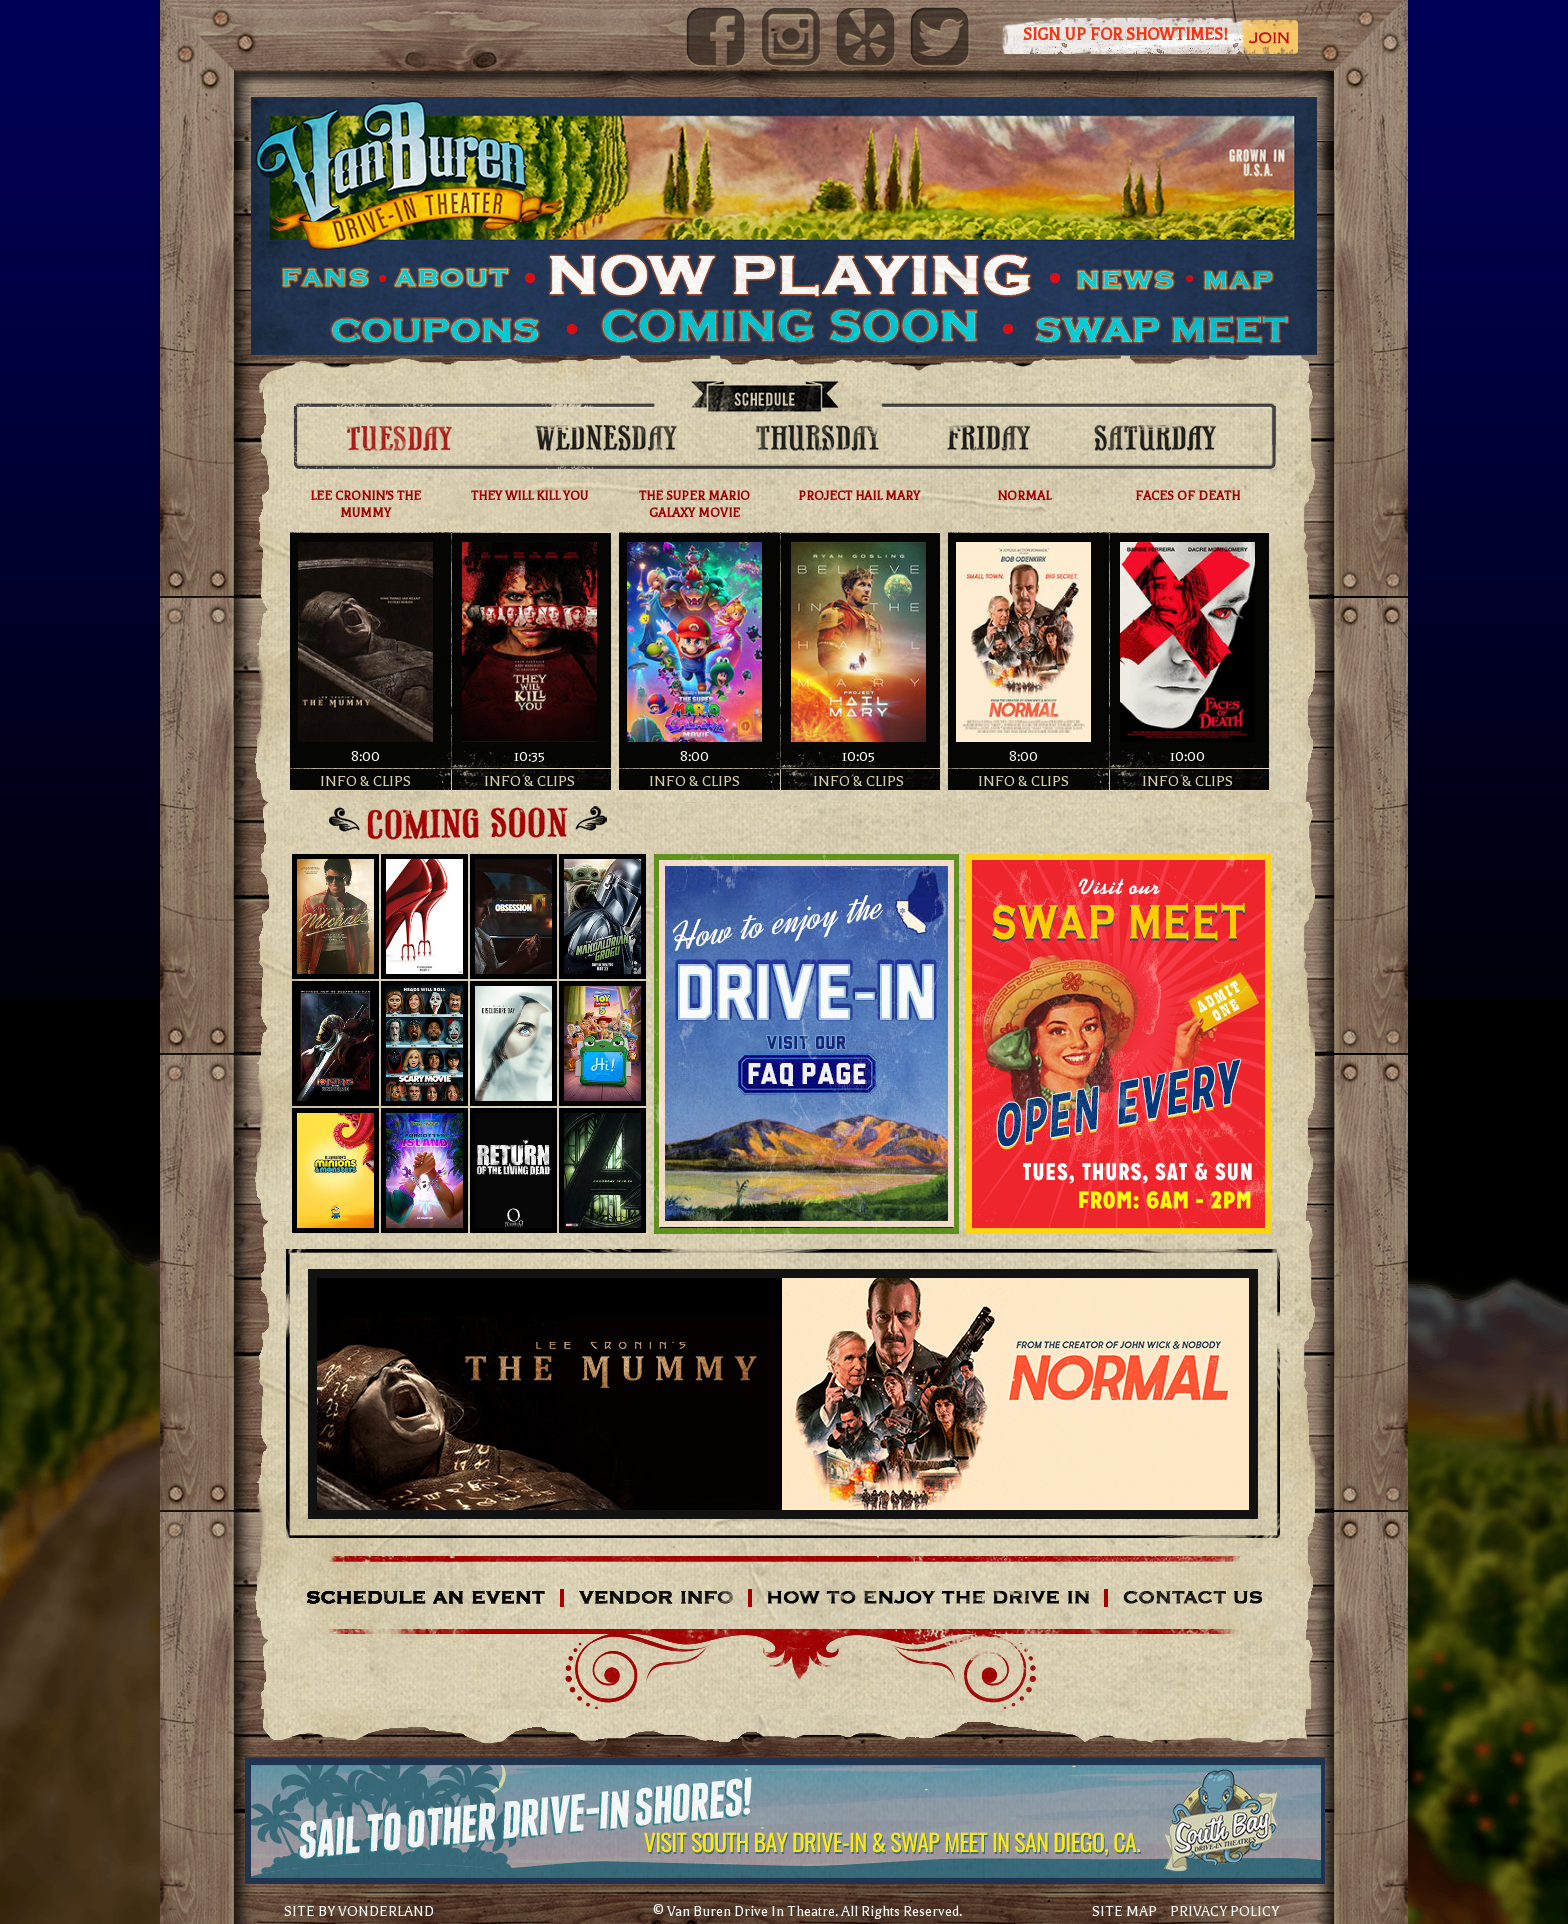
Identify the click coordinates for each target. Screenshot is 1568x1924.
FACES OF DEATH (1187, 496)
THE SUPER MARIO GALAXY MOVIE (694, 504)
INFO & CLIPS (365, 781)
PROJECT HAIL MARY (859, 496)
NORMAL (1024, 496)
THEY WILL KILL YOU (529, 496)
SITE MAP (1124, 1911)
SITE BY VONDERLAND (359, 1912)
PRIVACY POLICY (1224, 1911)
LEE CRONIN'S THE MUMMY (365, 504)
